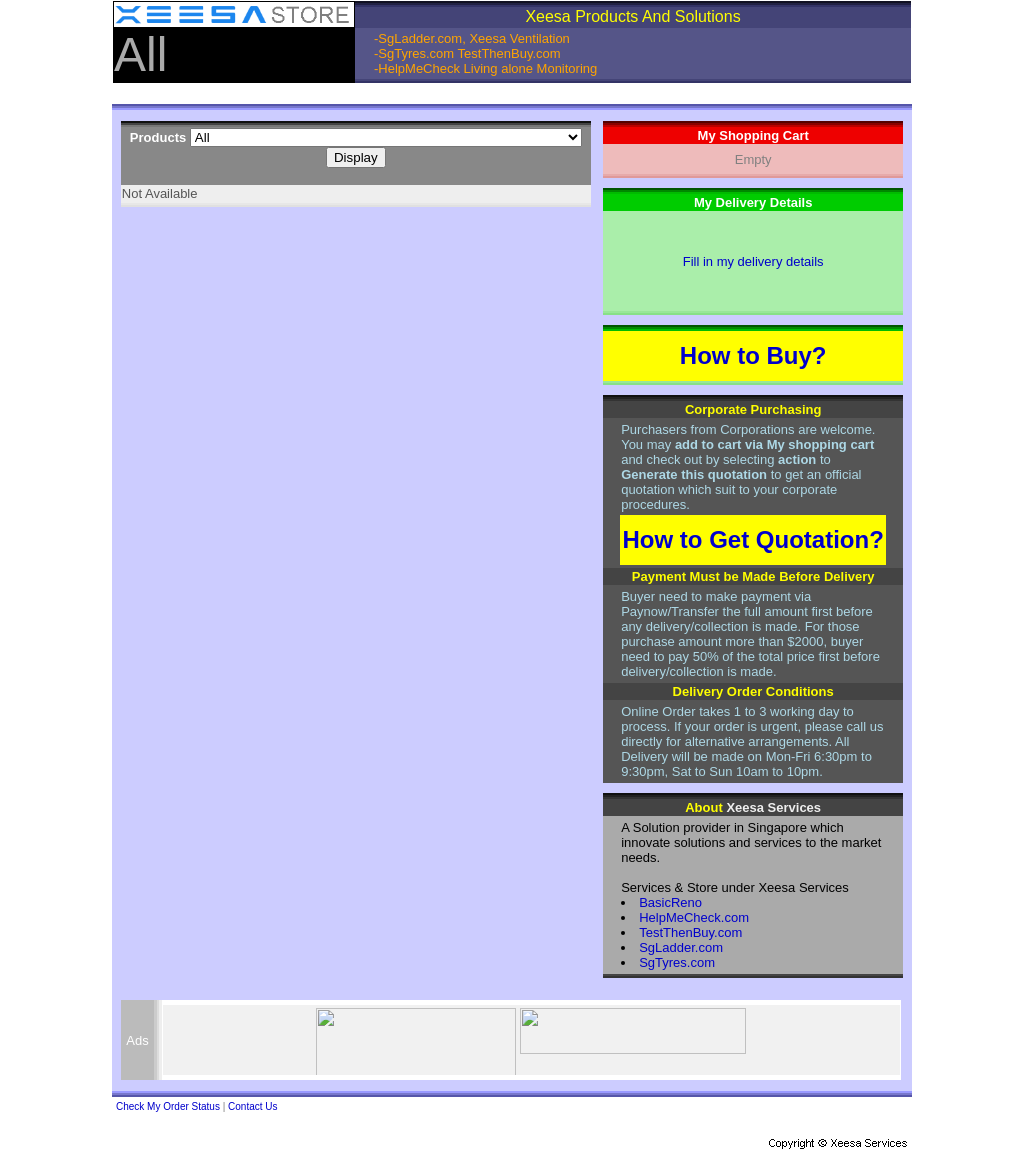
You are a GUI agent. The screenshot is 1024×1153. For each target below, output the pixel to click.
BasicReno (670, 902)
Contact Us (252, 1106)
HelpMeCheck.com (694, 917)
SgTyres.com (677, 962)
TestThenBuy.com (690, 932)
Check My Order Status (168, 1106)
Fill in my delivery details (753, 261)
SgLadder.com (681, 947)
